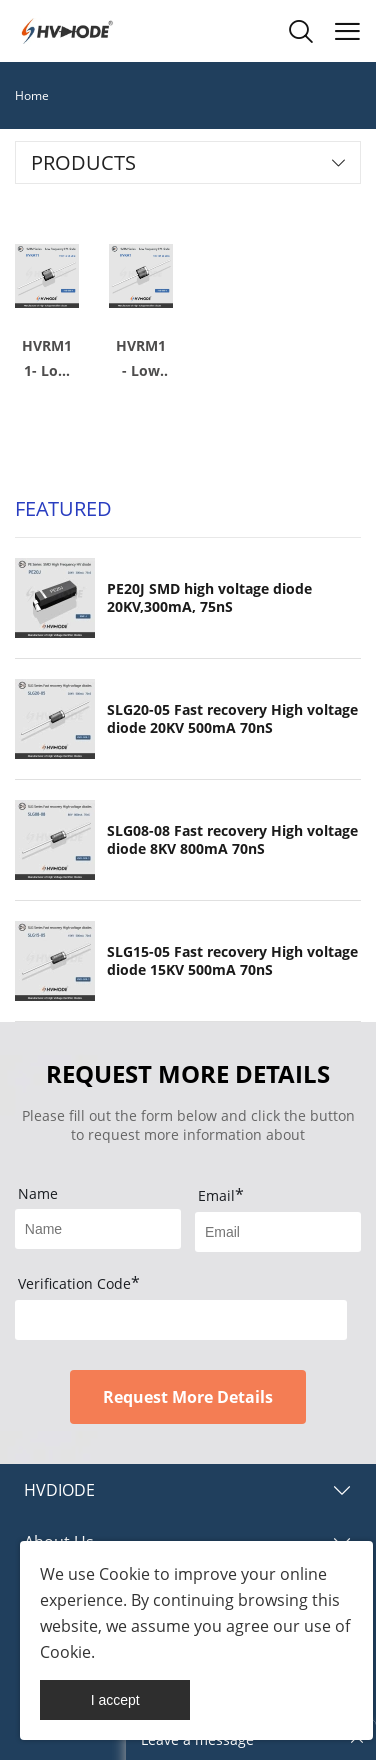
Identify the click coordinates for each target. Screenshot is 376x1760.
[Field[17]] (98, 1229)
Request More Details (188, 1397)
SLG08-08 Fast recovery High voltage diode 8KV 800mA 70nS (232, 840)
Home (32, 95)
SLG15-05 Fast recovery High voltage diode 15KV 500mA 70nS (232, 961)
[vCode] (181, 1320)
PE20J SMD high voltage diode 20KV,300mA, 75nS (209, 598)
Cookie (124, 1574)
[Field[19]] (278, 1232)
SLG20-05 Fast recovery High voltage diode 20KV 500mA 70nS (232, 719)
